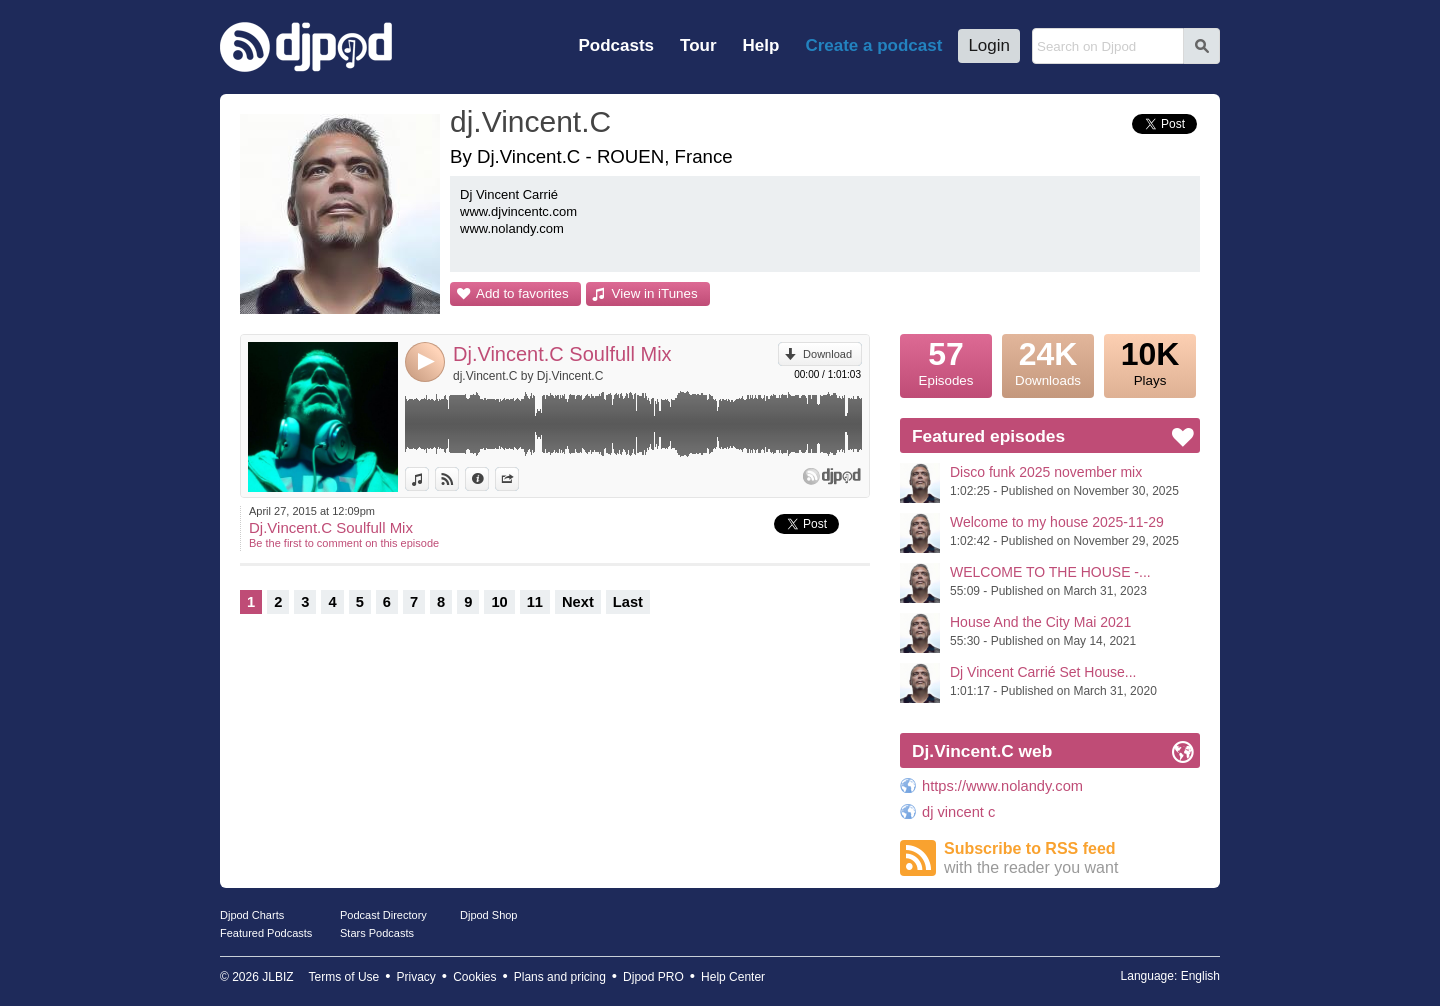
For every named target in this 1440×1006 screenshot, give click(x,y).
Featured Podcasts (266, 933)
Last (628, 602)
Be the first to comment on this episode (344, 543)
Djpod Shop (489, 915)
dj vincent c (958, 812)
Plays (1150, 361)
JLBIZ (277, 977)
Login (989, 45)
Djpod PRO (653, 977)
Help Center (733, 977)
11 (535, 602)
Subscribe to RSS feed (1072, 858)
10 (499, 602)
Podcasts (616, 45)
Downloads (1048, 361)
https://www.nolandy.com (1002, 786)
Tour (698, 45)
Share (518, 479)
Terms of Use (344, 977)
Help (761, 45)
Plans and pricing (560, 977)
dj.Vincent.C (530, 121)
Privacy (416, 977)
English (1200, 976)
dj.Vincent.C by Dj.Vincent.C (528, 376)
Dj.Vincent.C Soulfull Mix (562, 354)
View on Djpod (458, 479)
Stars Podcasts (377, 933)
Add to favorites (522, 293)
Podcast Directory (383, 915)
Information (488, 479)
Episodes (946, 361)
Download (827, 354)
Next (578, 602)
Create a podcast (873, 45)
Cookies (474, 977)
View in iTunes (655, 293)
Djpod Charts (252, 915)
